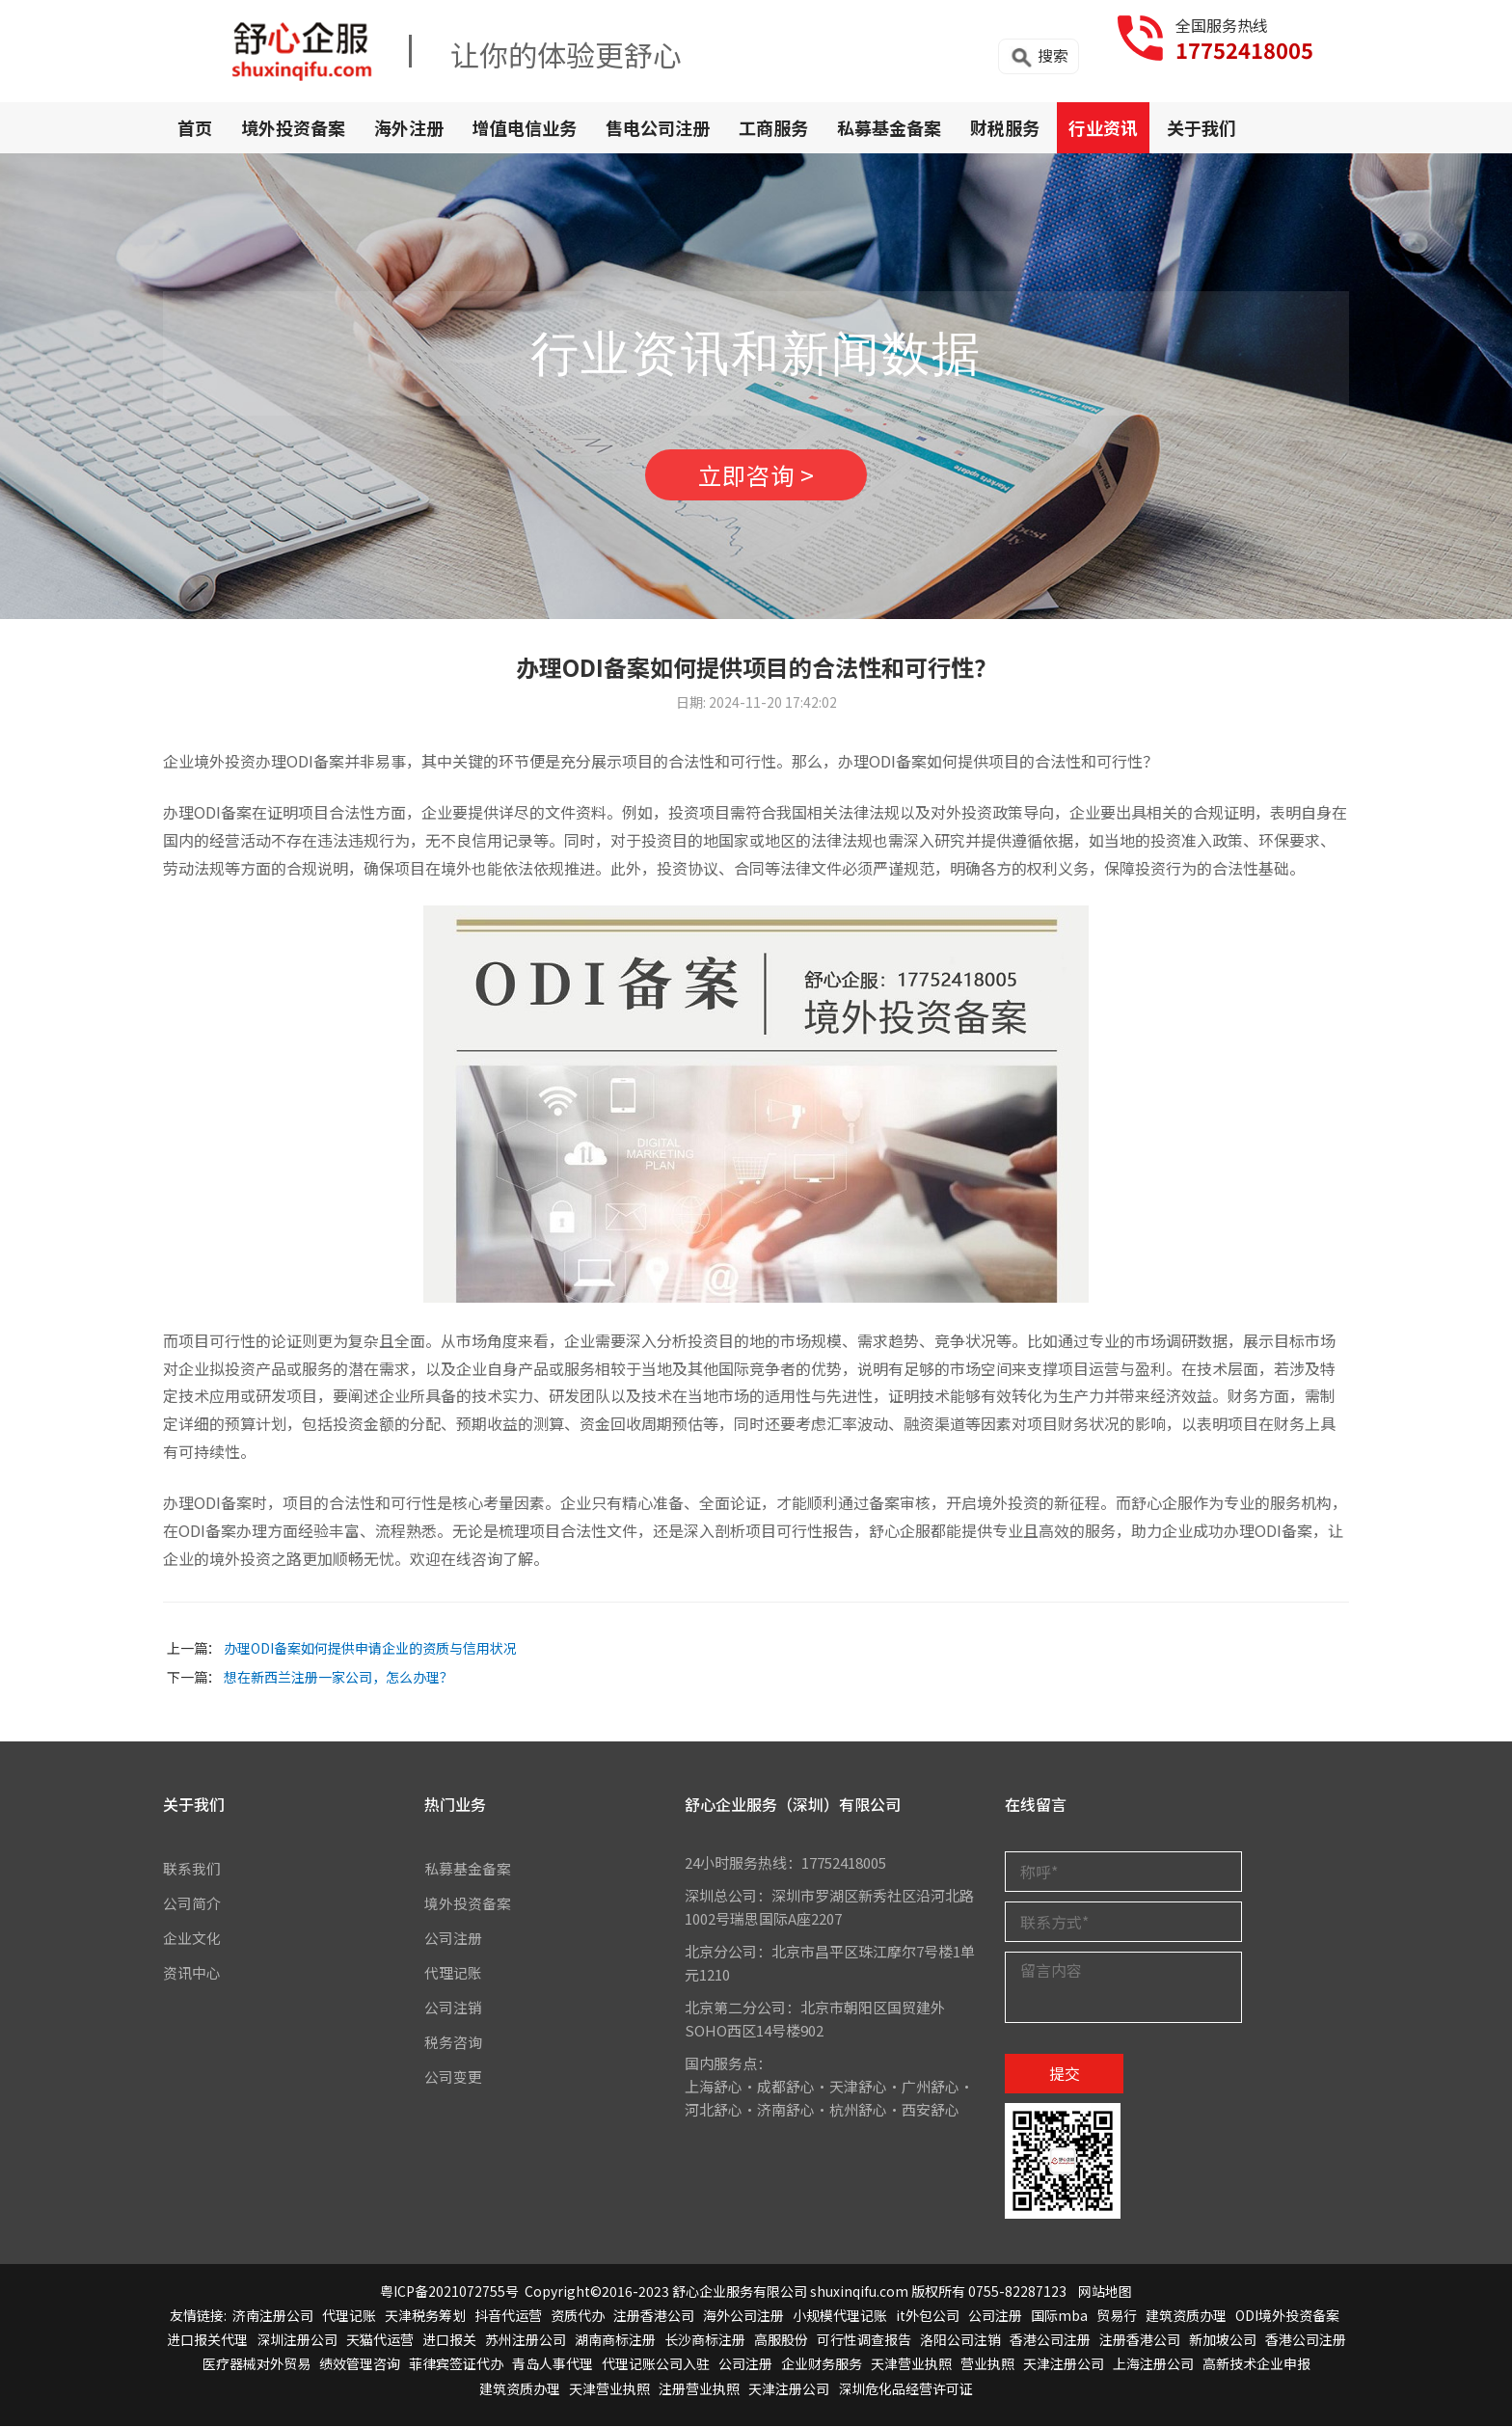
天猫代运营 (380, 2341)
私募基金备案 (889, 127)
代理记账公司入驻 (656, 2365)
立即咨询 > (756, 475)
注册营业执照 (699, 2389)
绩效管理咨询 (359, 2365)
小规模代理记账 (840, 2317)
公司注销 (453, 2009)
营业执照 (987, 2365)
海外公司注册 (743, 2317)
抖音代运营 (508, 2317)
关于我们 (1201, 127)
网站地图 (1105, 2292)
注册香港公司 (653, 2317)
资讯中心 (192, 1974)
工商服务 (773, 127)
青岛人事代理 (552, 2365)
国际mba (1059, 2317)
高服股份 (781, 2341)
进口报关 (449, 2341)
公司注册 (453, 1939)
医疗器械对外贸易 (256, 2365)
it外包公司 (927, 2317)
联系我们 (192, 1870)
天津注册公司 (1063, 2365)
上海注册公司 (1153, 2365)
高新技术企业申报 (1256, 2365)
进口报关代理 (207, 2341)
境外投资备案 (293, 127)
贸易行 (1116, 2317)
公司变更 (453, 2078)
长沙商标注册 (704, 2341)
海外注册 (409, 127)
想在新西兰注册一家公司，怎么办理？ (338, 1677)
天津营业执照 (911, 2365)
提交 (1064, 2075)
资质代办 (578, 2317)
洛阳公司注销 (960, 2341)
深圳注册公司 (297, 2341)
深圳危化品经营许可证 (905, 2389)
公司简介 (192, 1905)
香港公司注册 (1050, 2341)
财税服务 (1005, 127)
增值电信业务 (524, 127)
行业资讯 (1103, 127)
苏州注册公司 (525, 2341)
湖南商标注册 (615, 2341)
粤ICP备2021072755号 (449, 2292)
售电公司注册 (658, 127)
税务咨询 (453, 2044)
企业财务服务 (821, 2365)
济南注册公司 (272, 2317)
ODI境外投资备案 (1287, 2317)
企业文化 (192, 1939)
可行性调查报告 (864, 2341)
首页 (194, 127)
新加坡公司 (1222, 2341)
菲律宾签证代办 (456, 2365)
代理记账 (453, 1974)
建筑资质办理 (1186, 2317)
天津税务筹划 (425, 2317)
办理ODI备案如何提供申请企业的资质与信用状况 (370, 1648)
